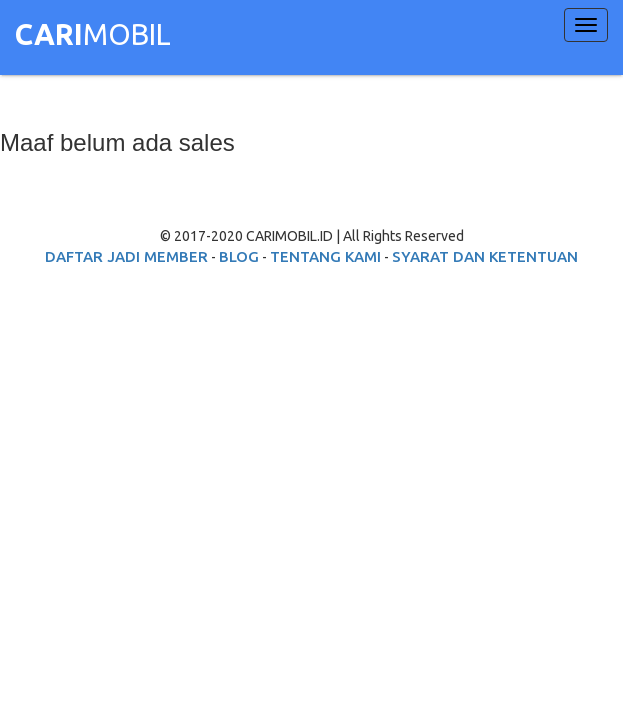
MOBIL (93, 37)
